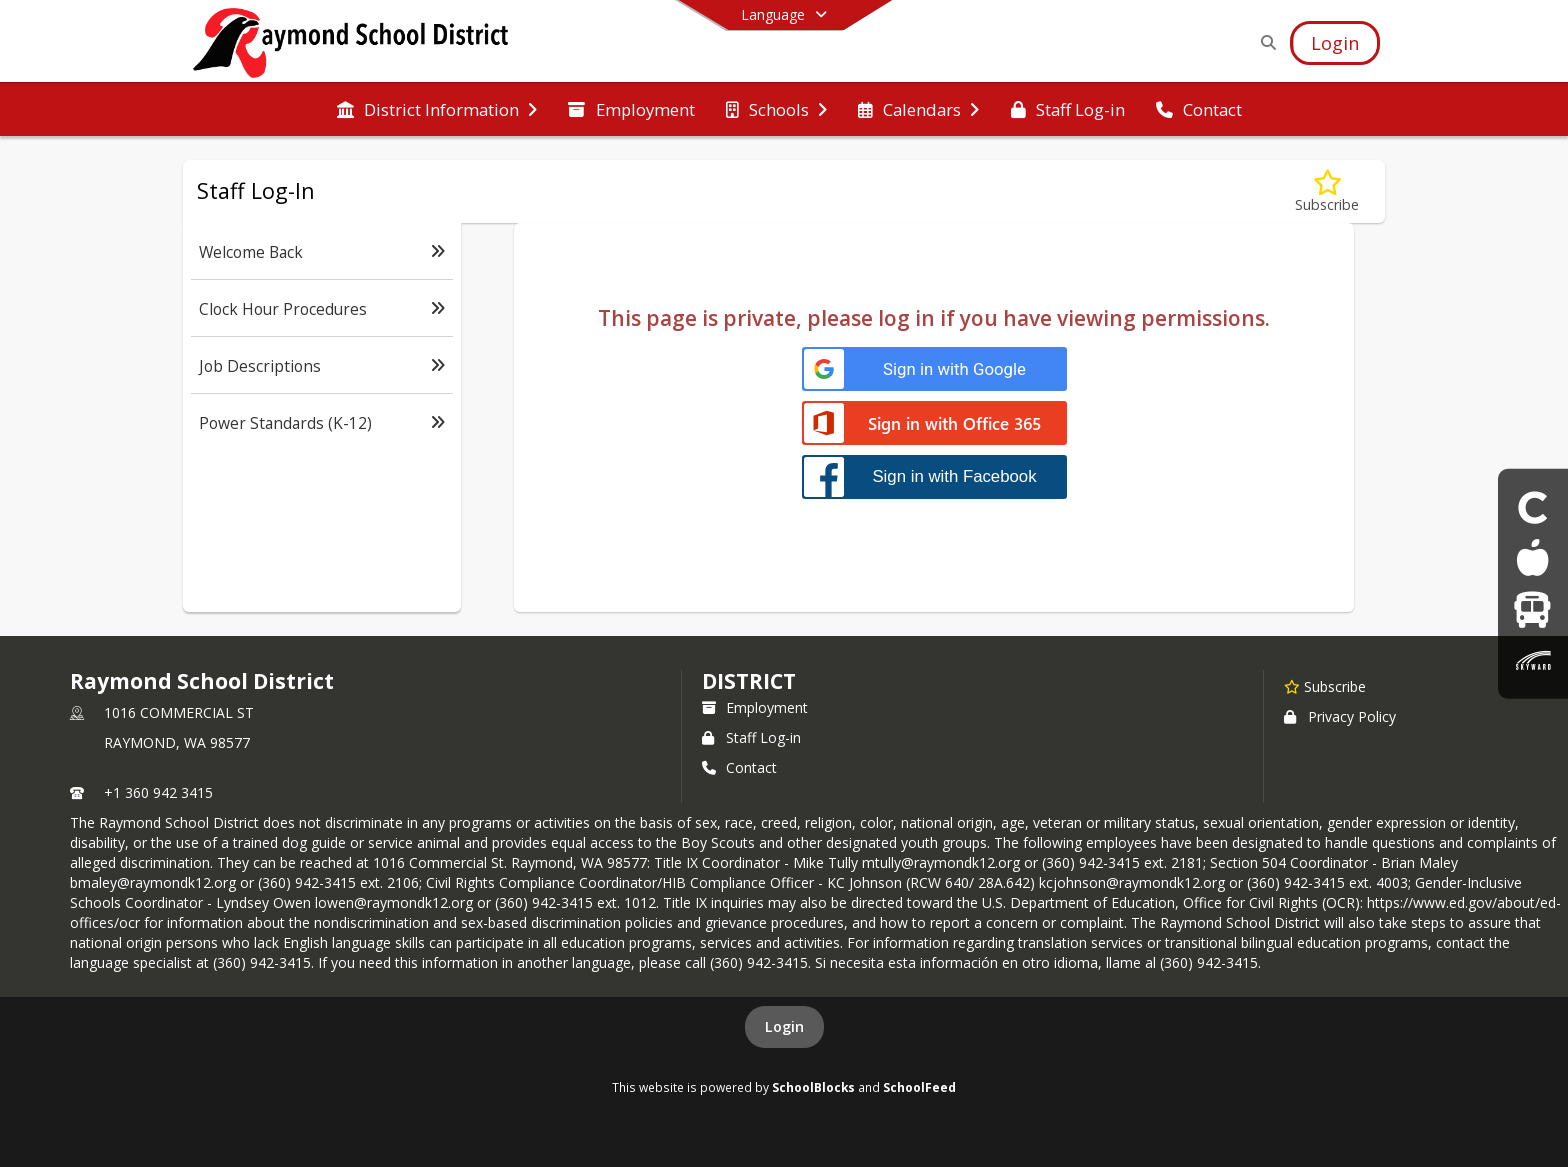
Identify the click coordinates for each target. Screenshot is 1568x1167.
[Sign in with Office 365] (934, 424)
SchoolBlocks (813, 1087)
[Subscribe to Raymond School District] (1325, 686)
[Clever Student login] (1533, 506)
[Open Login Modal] (1335, 43)
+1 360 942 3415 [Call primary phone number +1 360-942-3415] (158, 792)
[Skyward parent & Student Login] (1533, 660)
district (749, 681)
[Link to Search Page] (1264, 42)
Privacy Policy (1340, 716)
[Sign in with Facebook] (934, 476)
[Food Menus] (1532, 557)
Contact (739, 767)
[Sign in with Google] (934, 369)
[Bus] (1532, 609)
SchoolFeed (919, 1087)
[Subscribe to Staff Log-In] (1327, 191)
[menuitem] (437, 110)
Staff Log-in (751, 737)
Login (784, 1026)
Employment (755, 707)
